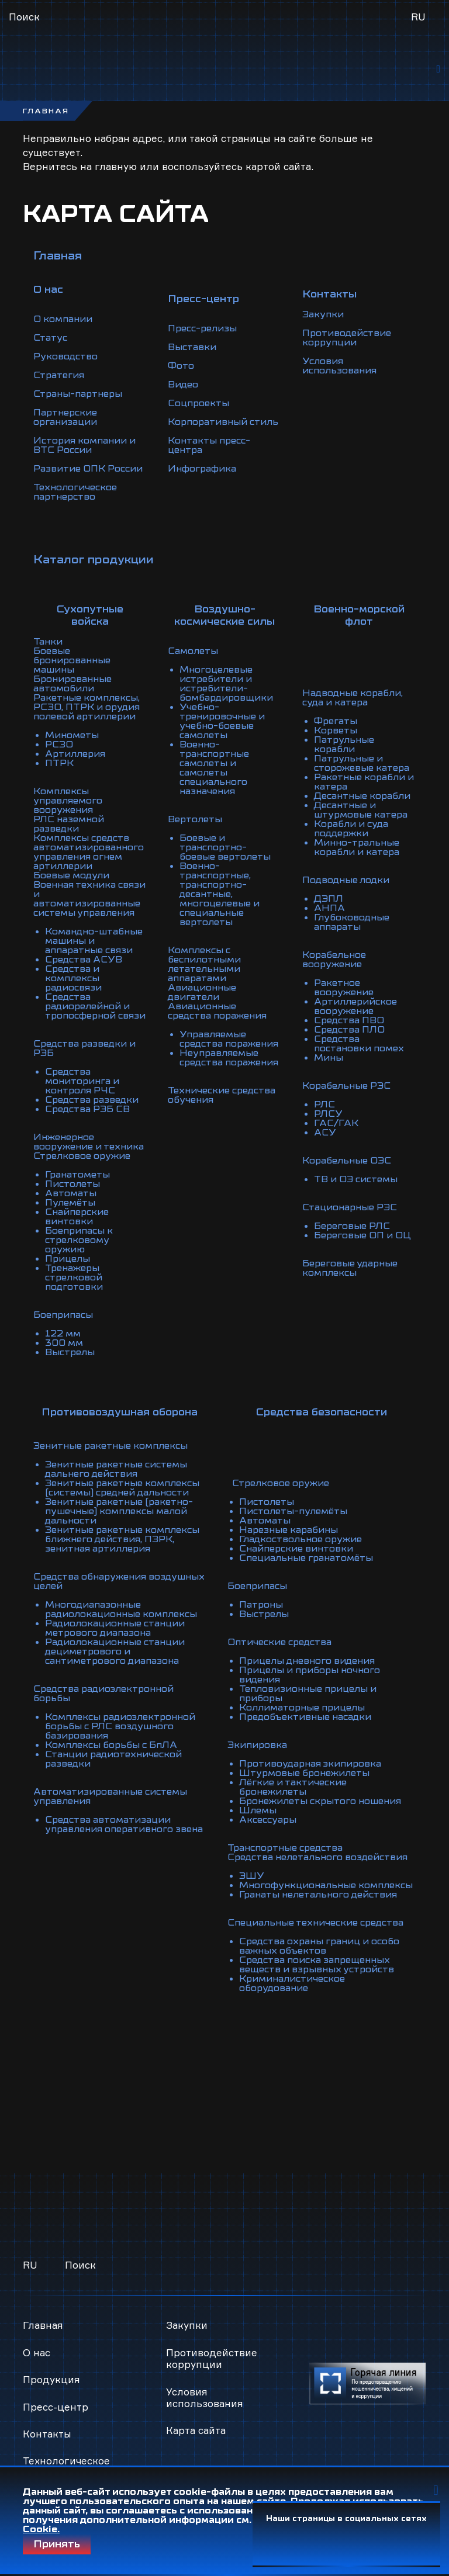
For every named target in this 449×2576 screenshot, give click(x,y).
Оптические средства (279, 1642)
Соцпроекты (198, 403)
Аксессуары (267, 1820)
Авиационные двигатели (202, 992)
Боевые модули (71, 875)
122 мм (63, 1333)
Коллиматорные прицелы (302, 1707)
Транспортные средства (285, 1848)
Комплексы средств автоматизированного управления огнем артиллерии (88, 852)
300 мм (64, 1343)
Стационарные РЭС (349, 1207)
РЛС (324, 1104)
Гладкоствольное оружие (300, 1539)
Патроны (261, 1604)
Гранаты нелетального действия (318, 1894)
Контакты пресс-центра (209, 445)
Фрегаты (335, 721)
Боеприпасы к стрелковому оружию (79, 1240)
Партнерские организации (65, 417)
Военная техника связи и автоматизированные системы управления (89, 899)
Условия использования (339, 366)
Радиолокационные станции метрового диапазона (115, 1628)
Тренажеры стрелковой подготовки (74, 1277)
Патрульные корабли (344, 744)
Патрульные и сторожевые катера (361, 763)
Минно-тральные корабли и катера (356, 847)
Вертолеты (195, 819)
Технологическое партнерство (75, 492)
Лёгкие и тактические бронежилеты (293, 1787)
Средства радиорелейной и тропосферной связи (95, 1006)
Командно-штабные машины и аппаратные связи (94, 940)
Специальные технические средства (315, 1922)
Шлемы (258, 1810)
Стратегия (58, 375)
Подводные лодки (345, 880)
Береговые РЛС (352, 1226)
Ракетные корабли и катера (364, 782)
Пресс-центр (55, 2407)
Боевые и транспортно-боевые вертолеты (225, 847)
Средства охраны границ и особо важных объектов (319, 1946)
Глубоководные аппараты (351, 922)
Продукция (51, 2379)
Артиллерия (75, 754)
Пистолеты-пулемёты (293, 1511)
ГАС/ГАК (336, 1123)
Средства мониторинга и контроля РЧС (82, 1081)
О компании (62, 319)
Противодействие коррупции (346, 338)
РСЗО (59, 744)
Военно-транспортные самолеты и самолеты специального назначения (214, 768)
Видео (183, 384)
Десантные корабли (362, 796)
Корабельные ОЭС (346, 1160)
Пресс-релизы (202, 328)
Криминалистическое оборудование (292, 1983)
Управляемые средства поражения (228, 1039)
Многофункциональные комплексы (326, 1885)
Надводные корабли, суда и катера (352, 698)
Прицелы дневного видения (307, 1661)
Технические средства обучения (221, 1095)
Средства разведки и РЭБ (84, 1048)
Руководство (65, 356)
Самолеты (193, 651)
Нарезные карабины (288, 1530)
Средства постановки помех (359, 1044)
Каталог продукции (93, 559)
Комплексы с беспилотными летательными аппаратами (204, 964)
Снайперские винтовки (77, 1217)
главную (116, 166)
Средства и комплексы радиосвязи (73, 978)
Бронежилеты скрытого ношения (320, 1801)
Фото (181, 366)
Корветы (335, 730)
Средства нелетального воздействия (317, 1857)
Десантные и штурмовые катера (360, 810)
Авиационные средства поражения (217, 1011)
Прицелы (67, 1259)
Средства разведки (92, 1100)
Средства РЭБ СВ (87, 1109)
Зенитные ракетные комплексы (110, 1446)
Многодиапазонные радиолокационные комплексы (121, 1609)
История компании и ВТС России (84, 445)
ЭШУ (251, 1876)
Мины (328, 1057)
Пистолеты (72, 1184)
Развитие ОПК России (88, 468)
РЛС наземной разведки (68, 824)
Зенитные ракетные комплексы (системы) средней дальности (122, 1488)
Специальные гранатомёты (306, 1558)
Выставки (192, 347)
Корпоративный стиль (223, 422)
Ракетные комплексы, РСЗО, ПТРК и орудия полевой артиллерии (86, 707)
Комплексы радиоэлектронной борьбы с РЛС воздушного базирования (120, 1726)
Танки (48, 641)
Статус (50, 338)
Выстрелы (70, 1352)
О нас (36, 2352)
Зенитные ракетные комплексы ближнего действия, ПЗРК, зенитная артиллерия (122, 1539)
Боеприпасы (63, 1315)
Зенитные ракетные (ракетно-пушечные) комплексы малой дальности (119, 1511)
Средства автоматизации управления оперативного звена (124, 1824)
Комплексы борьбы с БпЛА (111, 1745)
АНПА (329, 908)
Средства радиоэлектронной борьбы (103, 1694)
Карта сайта (196, 2430)
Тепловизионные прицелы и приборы (308, 1694)
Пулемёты (70, 1202)
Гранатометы (77, 1174)
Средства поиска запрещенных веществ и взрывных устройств (316, 1965)
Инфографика (202, 468)
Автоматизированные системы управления (110, 1796)
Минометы (72, 735)
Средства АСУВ (83, 959)
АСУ (325, 1132)
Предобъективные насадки (305, 1717)
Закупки (323, 314)
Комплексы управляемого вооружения (67, 800)
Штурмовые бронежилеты (304, 1773)
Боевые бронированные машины (71, 660)
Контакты (47, 2434)
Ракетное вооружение (344, 988)
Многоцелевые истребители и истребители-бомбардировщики (226, 683)
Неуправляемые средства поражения (228, 1058)
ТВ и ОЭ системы (356, 1179)
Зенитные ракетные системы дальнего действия (116, 1469)
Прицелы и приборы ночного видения (309, 1675)
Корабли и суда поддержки (351, 829)
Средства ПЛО (349, 1029)
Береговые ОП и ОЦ (362, 1235)
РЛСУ (328, 1114)
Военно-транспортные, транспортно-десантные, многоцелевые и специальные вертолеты (219, 894)
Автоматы (70, 1193)
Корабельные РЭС (346, 1086)
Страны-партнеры (77, 394)
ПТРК (59, 763)
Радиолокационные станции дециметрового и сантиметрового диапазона (115, 1651)
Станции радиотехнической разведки (113, 1759)
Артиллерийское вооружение (355, 1006)
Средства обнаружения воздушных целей (119, 1581)
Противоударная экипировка (310, 1763)
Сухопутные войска (90, 615)
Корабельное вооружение (334, 960)
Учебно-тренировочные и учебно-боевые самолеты (222, 721)
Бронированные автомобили (72, 684)
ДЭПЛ (328, 899)
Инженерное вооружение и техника (88, 1142)
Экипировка (257, 1745)
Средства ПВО (349, 1020)
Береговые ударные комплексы (350, 1268)
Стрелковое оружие (81, 1156)
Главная (57, 255)
